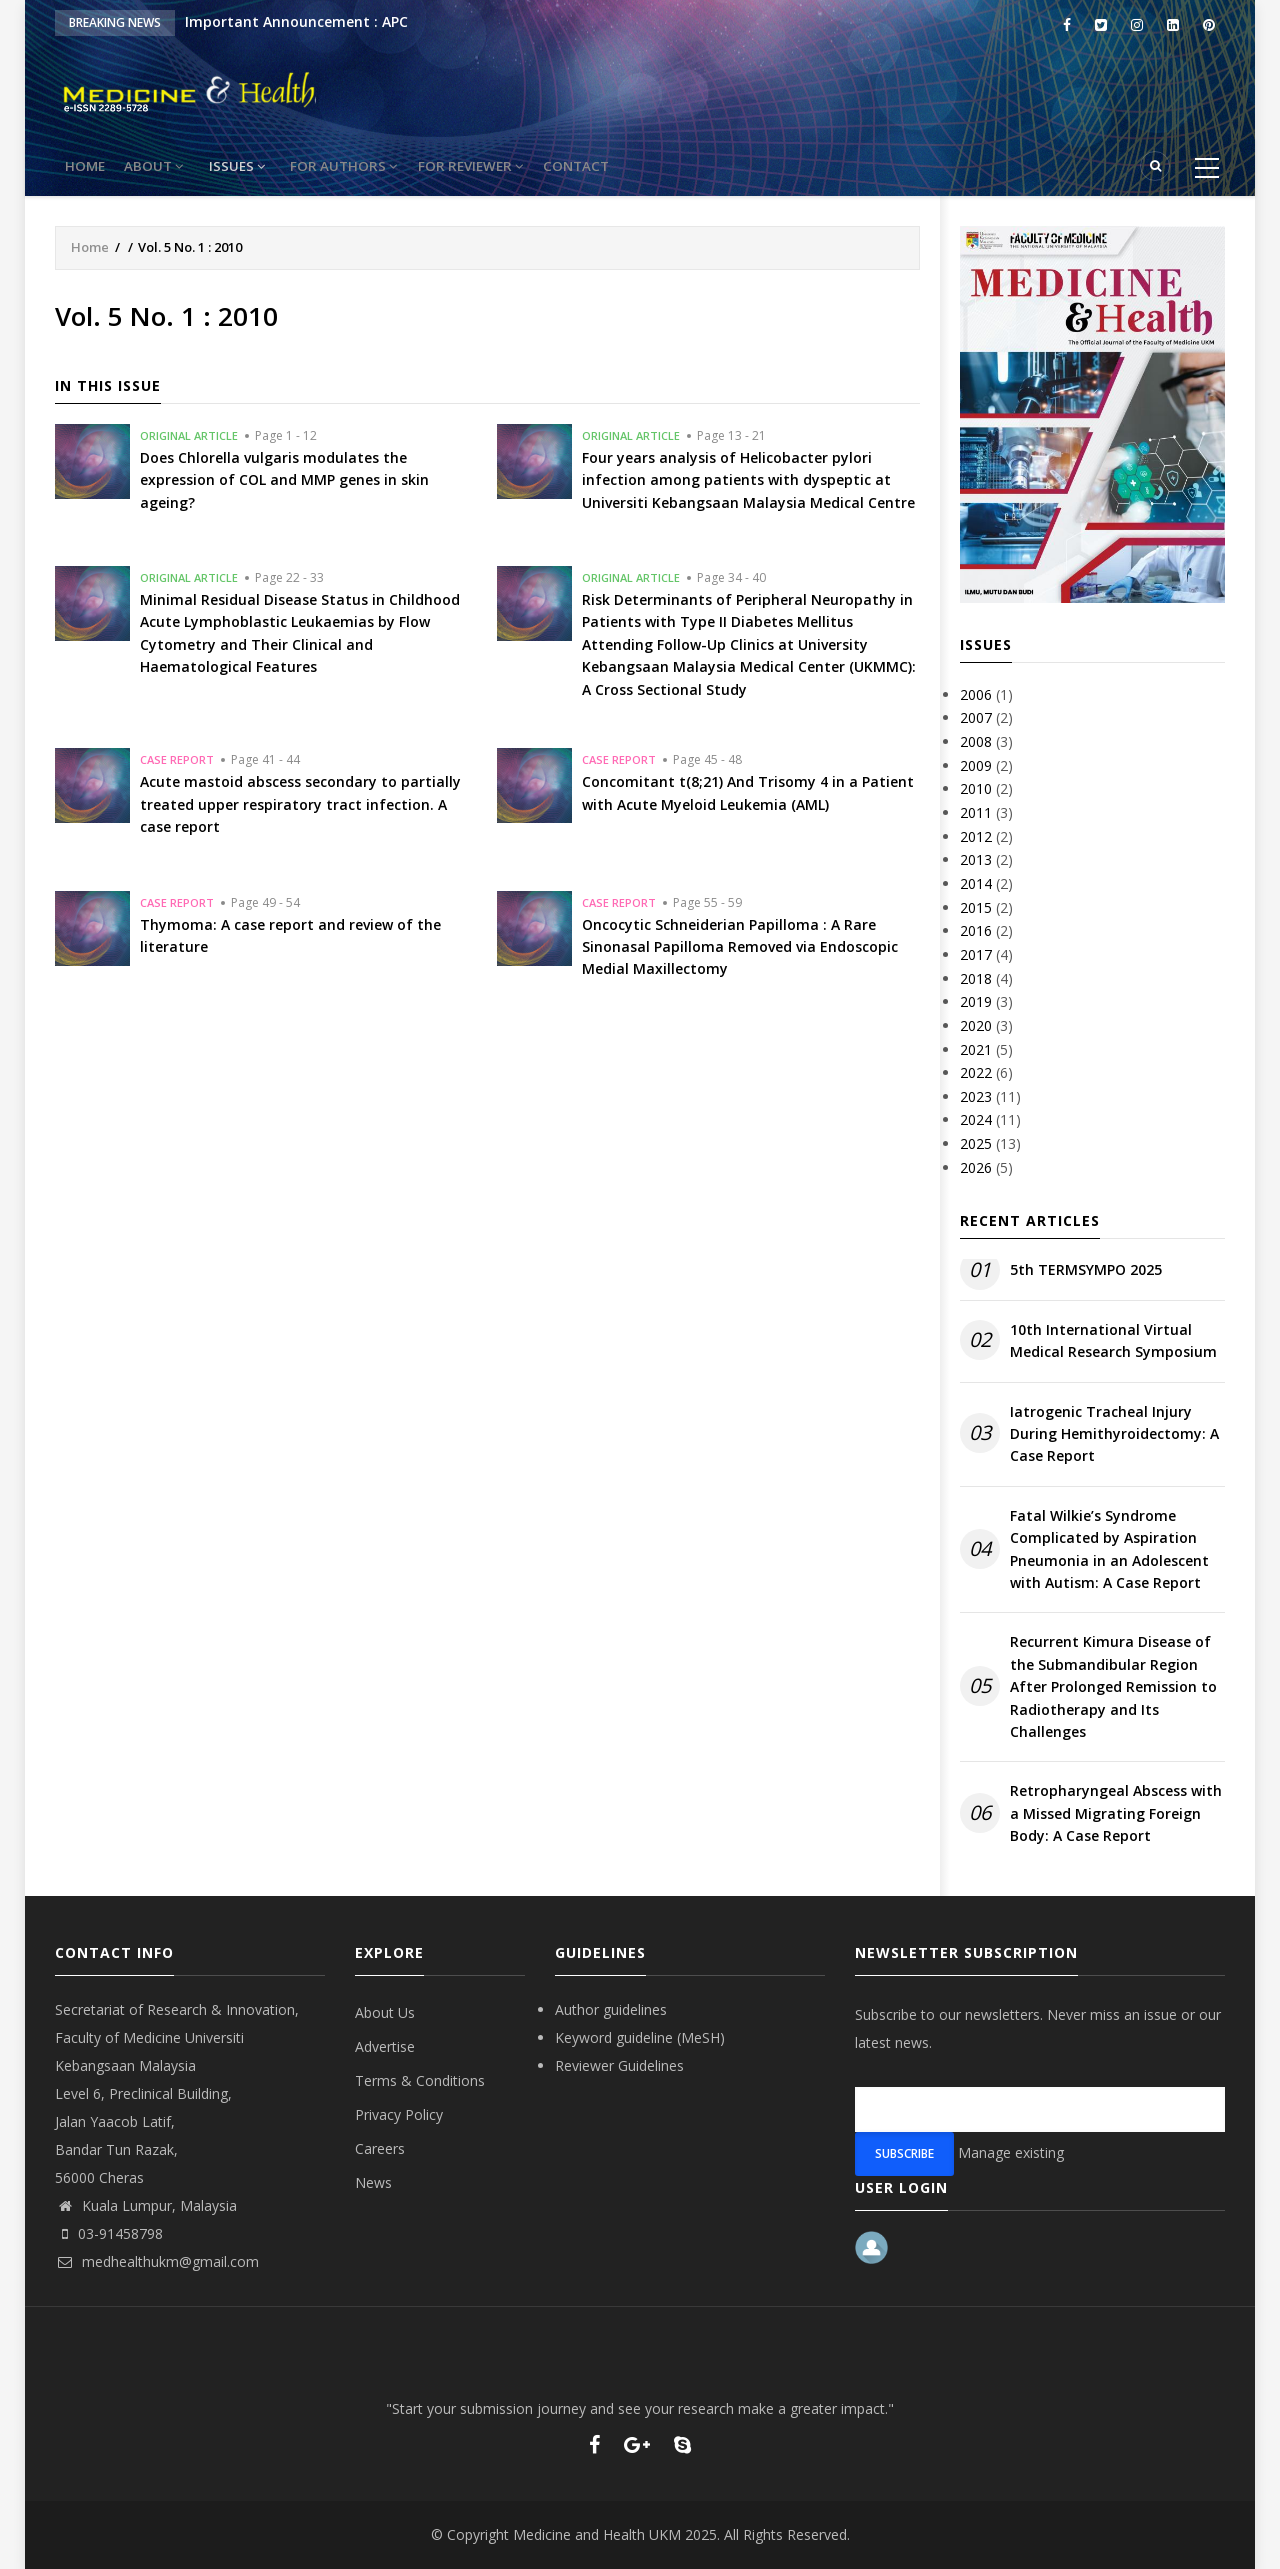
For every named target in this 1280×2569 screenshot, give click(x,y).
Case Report (177, 759)
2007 (976, 717)
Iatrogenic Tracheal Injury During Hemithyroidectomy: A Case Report (1114, 1434)
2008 (976, 741)
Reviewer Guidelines (619, 2065)
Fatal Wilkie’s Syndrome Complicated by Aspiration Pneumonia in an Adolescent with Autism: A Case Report (1109, 1549)
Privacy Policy (399, 2114)
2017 (976, 954)
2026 (976, 1167)
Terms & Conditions (420, 2080)
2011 (976, 812)
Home (89, 166)
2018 (976, 978)
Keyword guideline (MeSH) (640, 2037)
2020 (976, 1025)
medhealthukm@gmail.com (157, 2261)
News (373, 2182)
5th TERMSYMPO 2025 (1086, 1269)
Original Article (189, 435)
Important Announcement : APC (296, 21)
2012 (976, 836)
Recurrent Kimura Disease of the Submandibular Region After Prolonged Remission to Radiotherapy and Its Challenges (1113, 1686)
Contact (606, 166)
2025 (976, 1143)
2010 (976, 788)
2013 (976, 859)
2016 (976, 930)
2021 (976, 1049)
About (167, 166)
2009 (976, 765)
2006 (976, 694)
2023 (976, 1096)
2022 (976, 1072)
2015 (976, 907)
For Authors (363, 166)
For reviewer (495, 166)
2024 (976, 1119)
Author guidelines (611, 2009)
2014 (976, 883)
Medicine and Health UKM (597, 2534)
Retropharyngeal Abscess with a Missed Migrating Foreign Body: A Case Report (1116, 1813)
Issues (254, 166)
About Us (385, 2012)
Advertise (385, 2046)
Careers (380, 2148)
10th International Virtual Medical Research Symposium (1113, 1340)
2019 (976, 1001)
